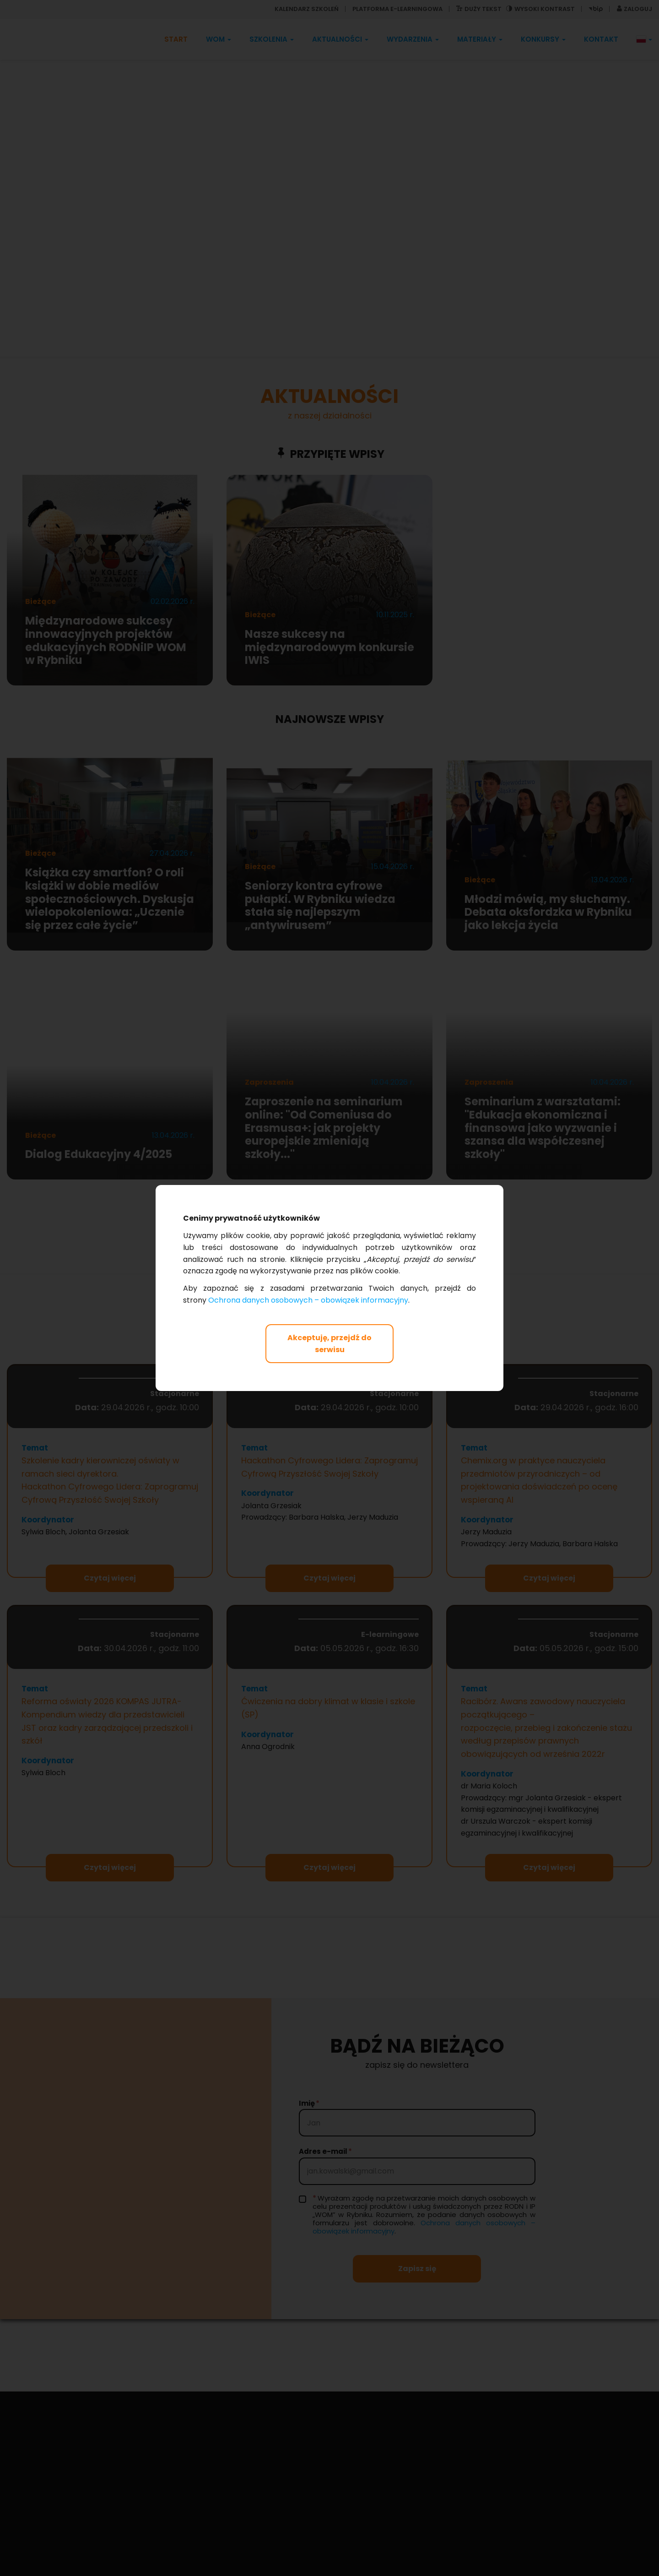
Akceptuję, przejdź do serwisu (329, 1343)
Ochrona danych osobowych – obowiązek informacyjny (308, 1300)
